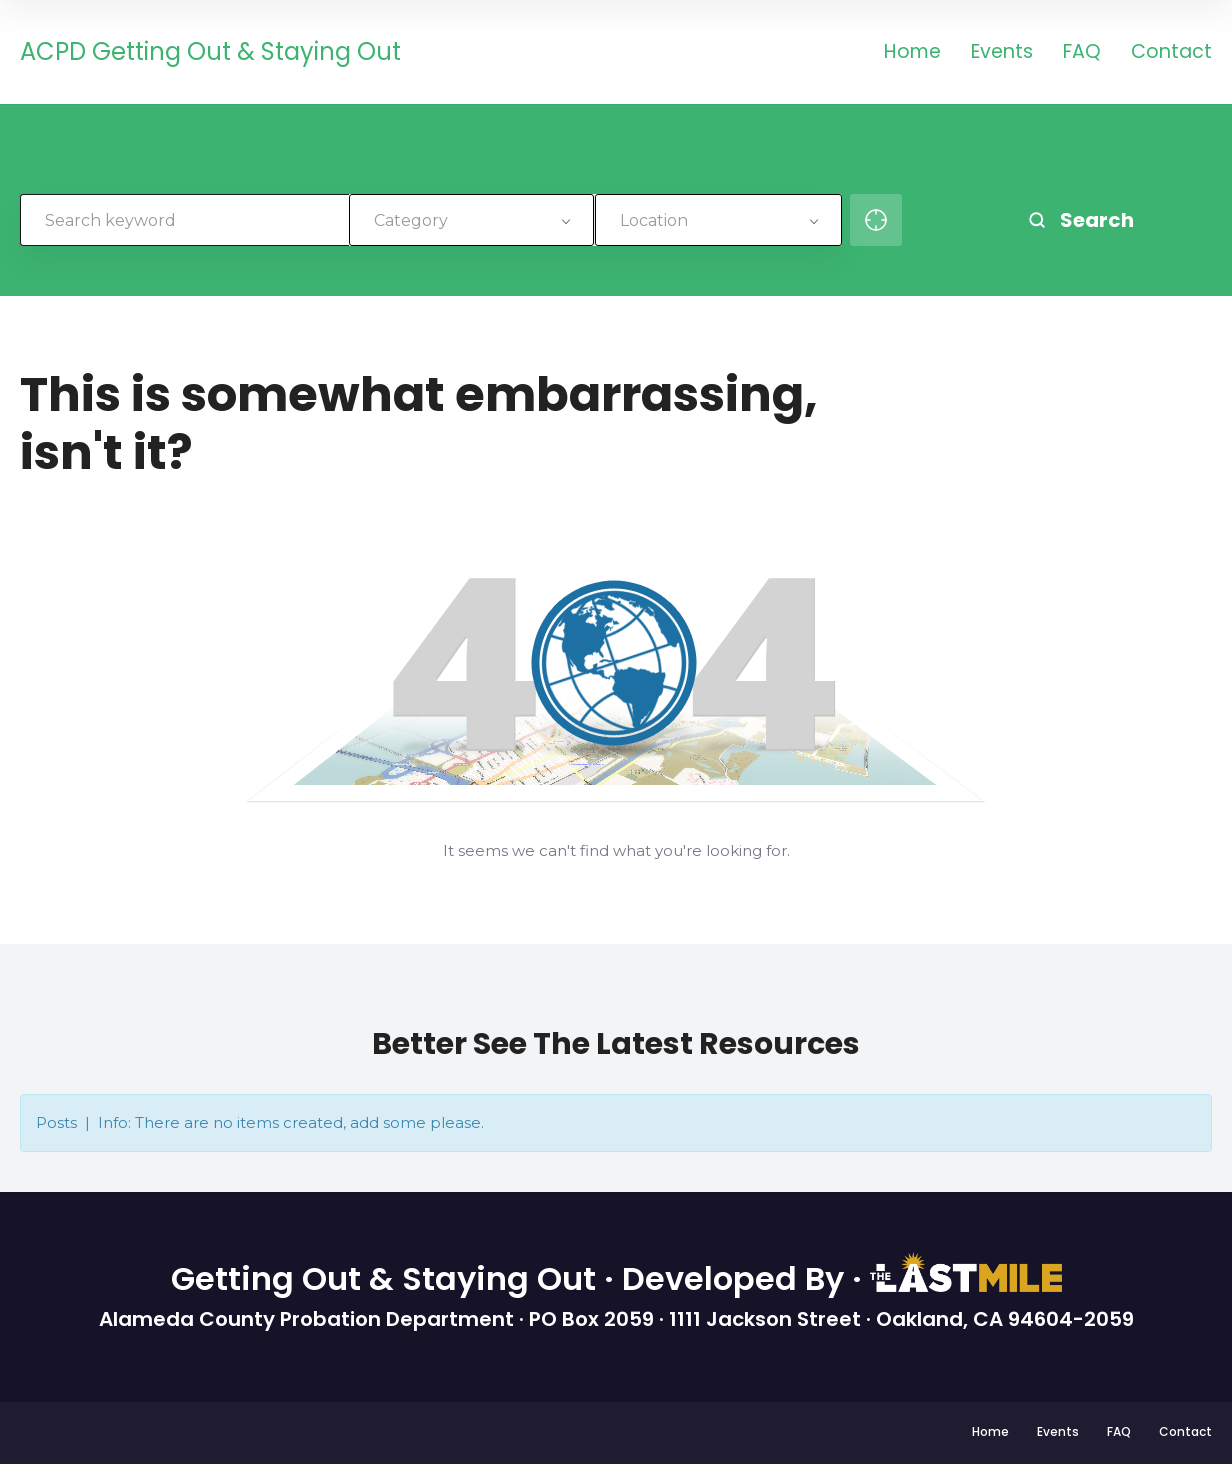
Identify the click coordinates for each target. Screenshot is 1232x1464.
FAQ (1082, 53)
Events (1002, 53)
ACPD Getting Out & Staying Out (210, 52)
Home (912, 53)
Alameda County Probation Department (309, 1319)
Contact (1171, 53)
